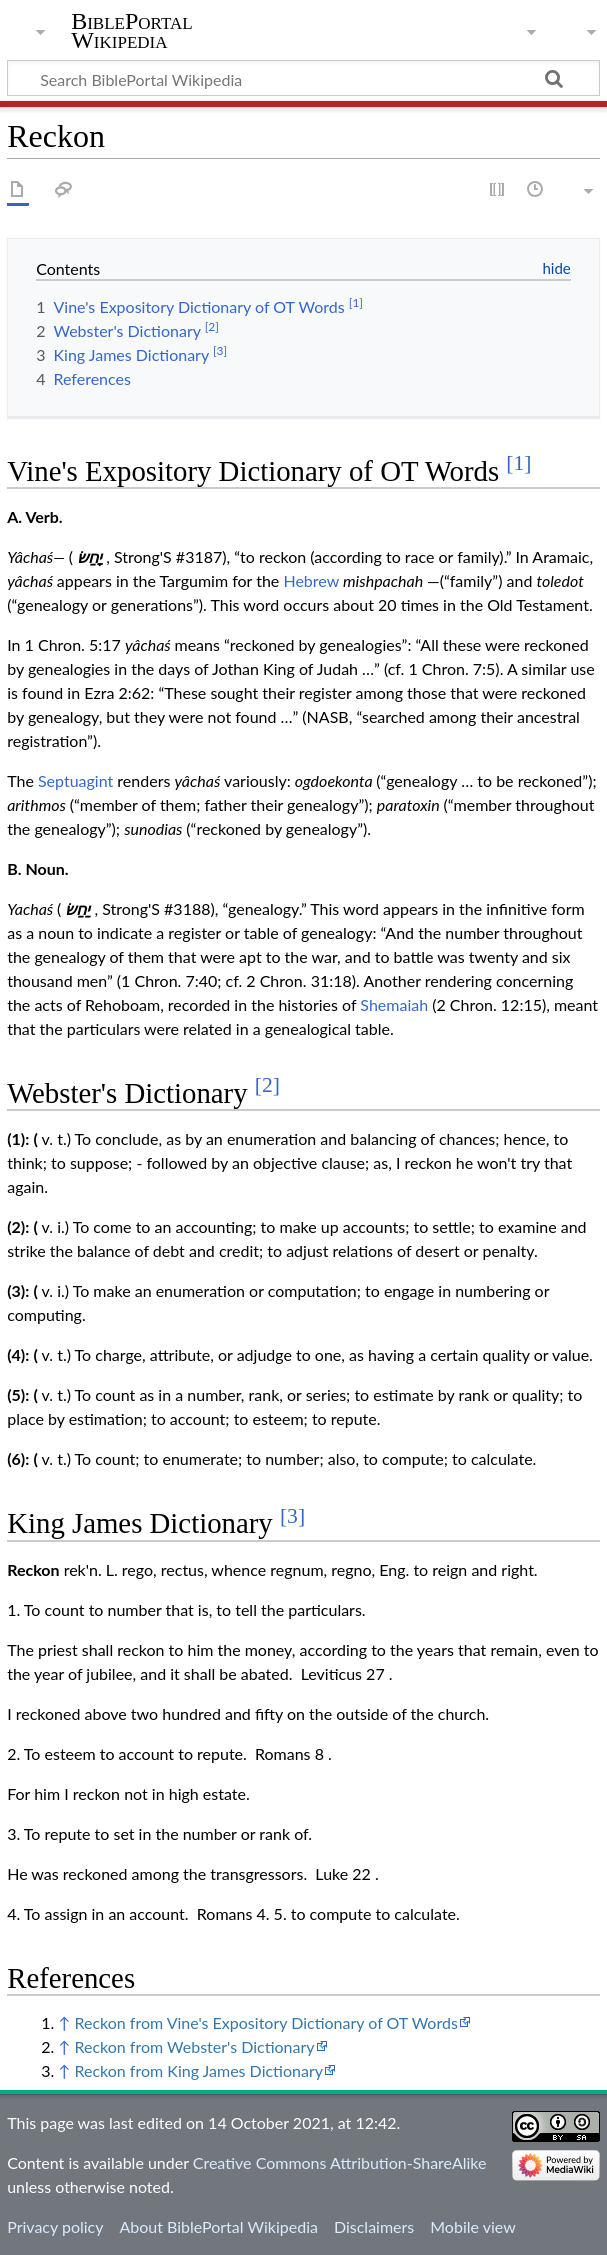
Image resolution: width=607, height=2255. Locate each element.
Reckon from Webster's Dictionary (194, 2046)
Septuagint (75, 780)
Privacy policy (55, 2226)
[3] (292, 1516)
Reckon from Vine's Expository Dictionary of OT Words (265, 2022)
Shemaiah (394, 1004)
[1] (518, 463)
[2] (267, 1085)
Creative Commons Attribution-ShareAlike (340, 2162)
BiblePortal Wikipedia (131, 31)
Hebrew (310, 580)
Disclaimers (374, 2226)
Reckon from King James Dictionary (198, 2070)
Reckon (33, 1569)
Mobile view (472, 2226)
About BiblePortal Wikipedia (218, 2226)
